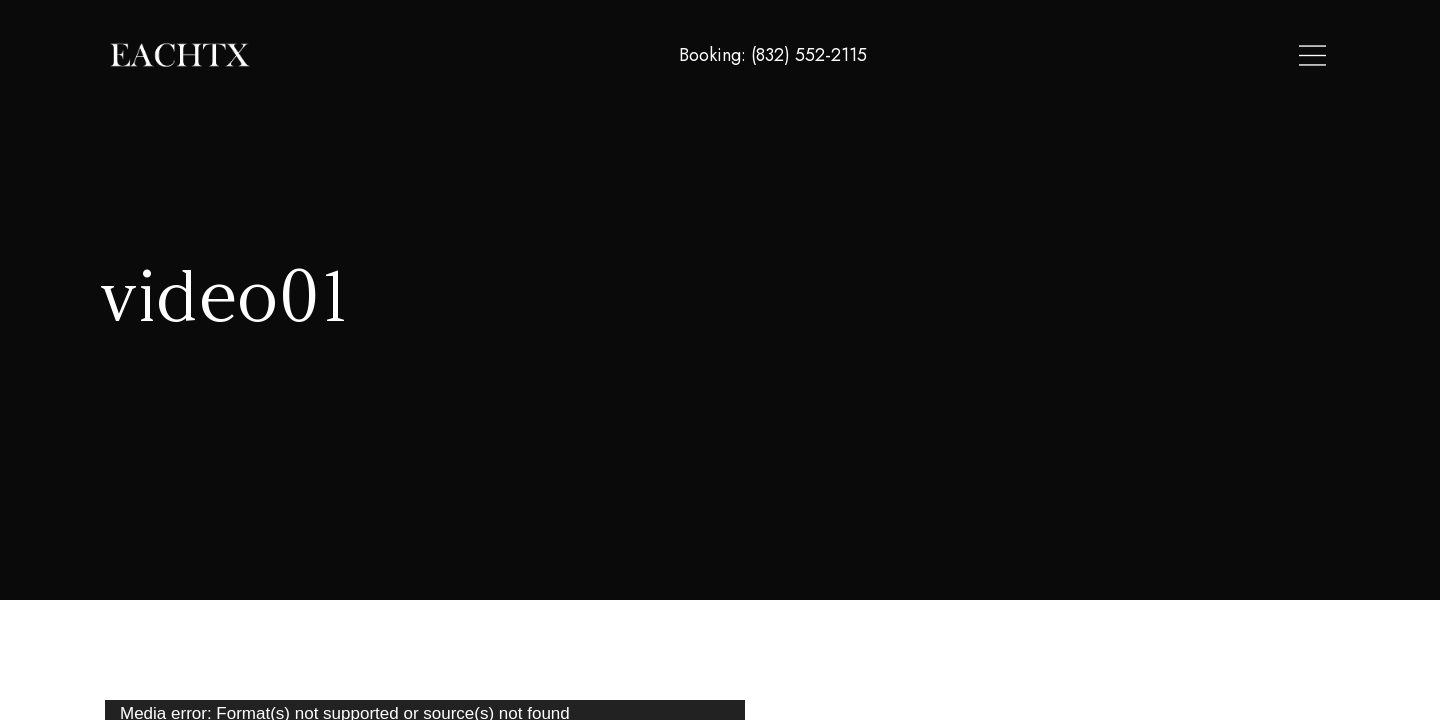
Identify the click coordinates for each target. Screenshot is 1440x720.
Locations (1081, 56)
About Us (1178, 56)
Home (996, 56)
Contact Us (1280, 56)
